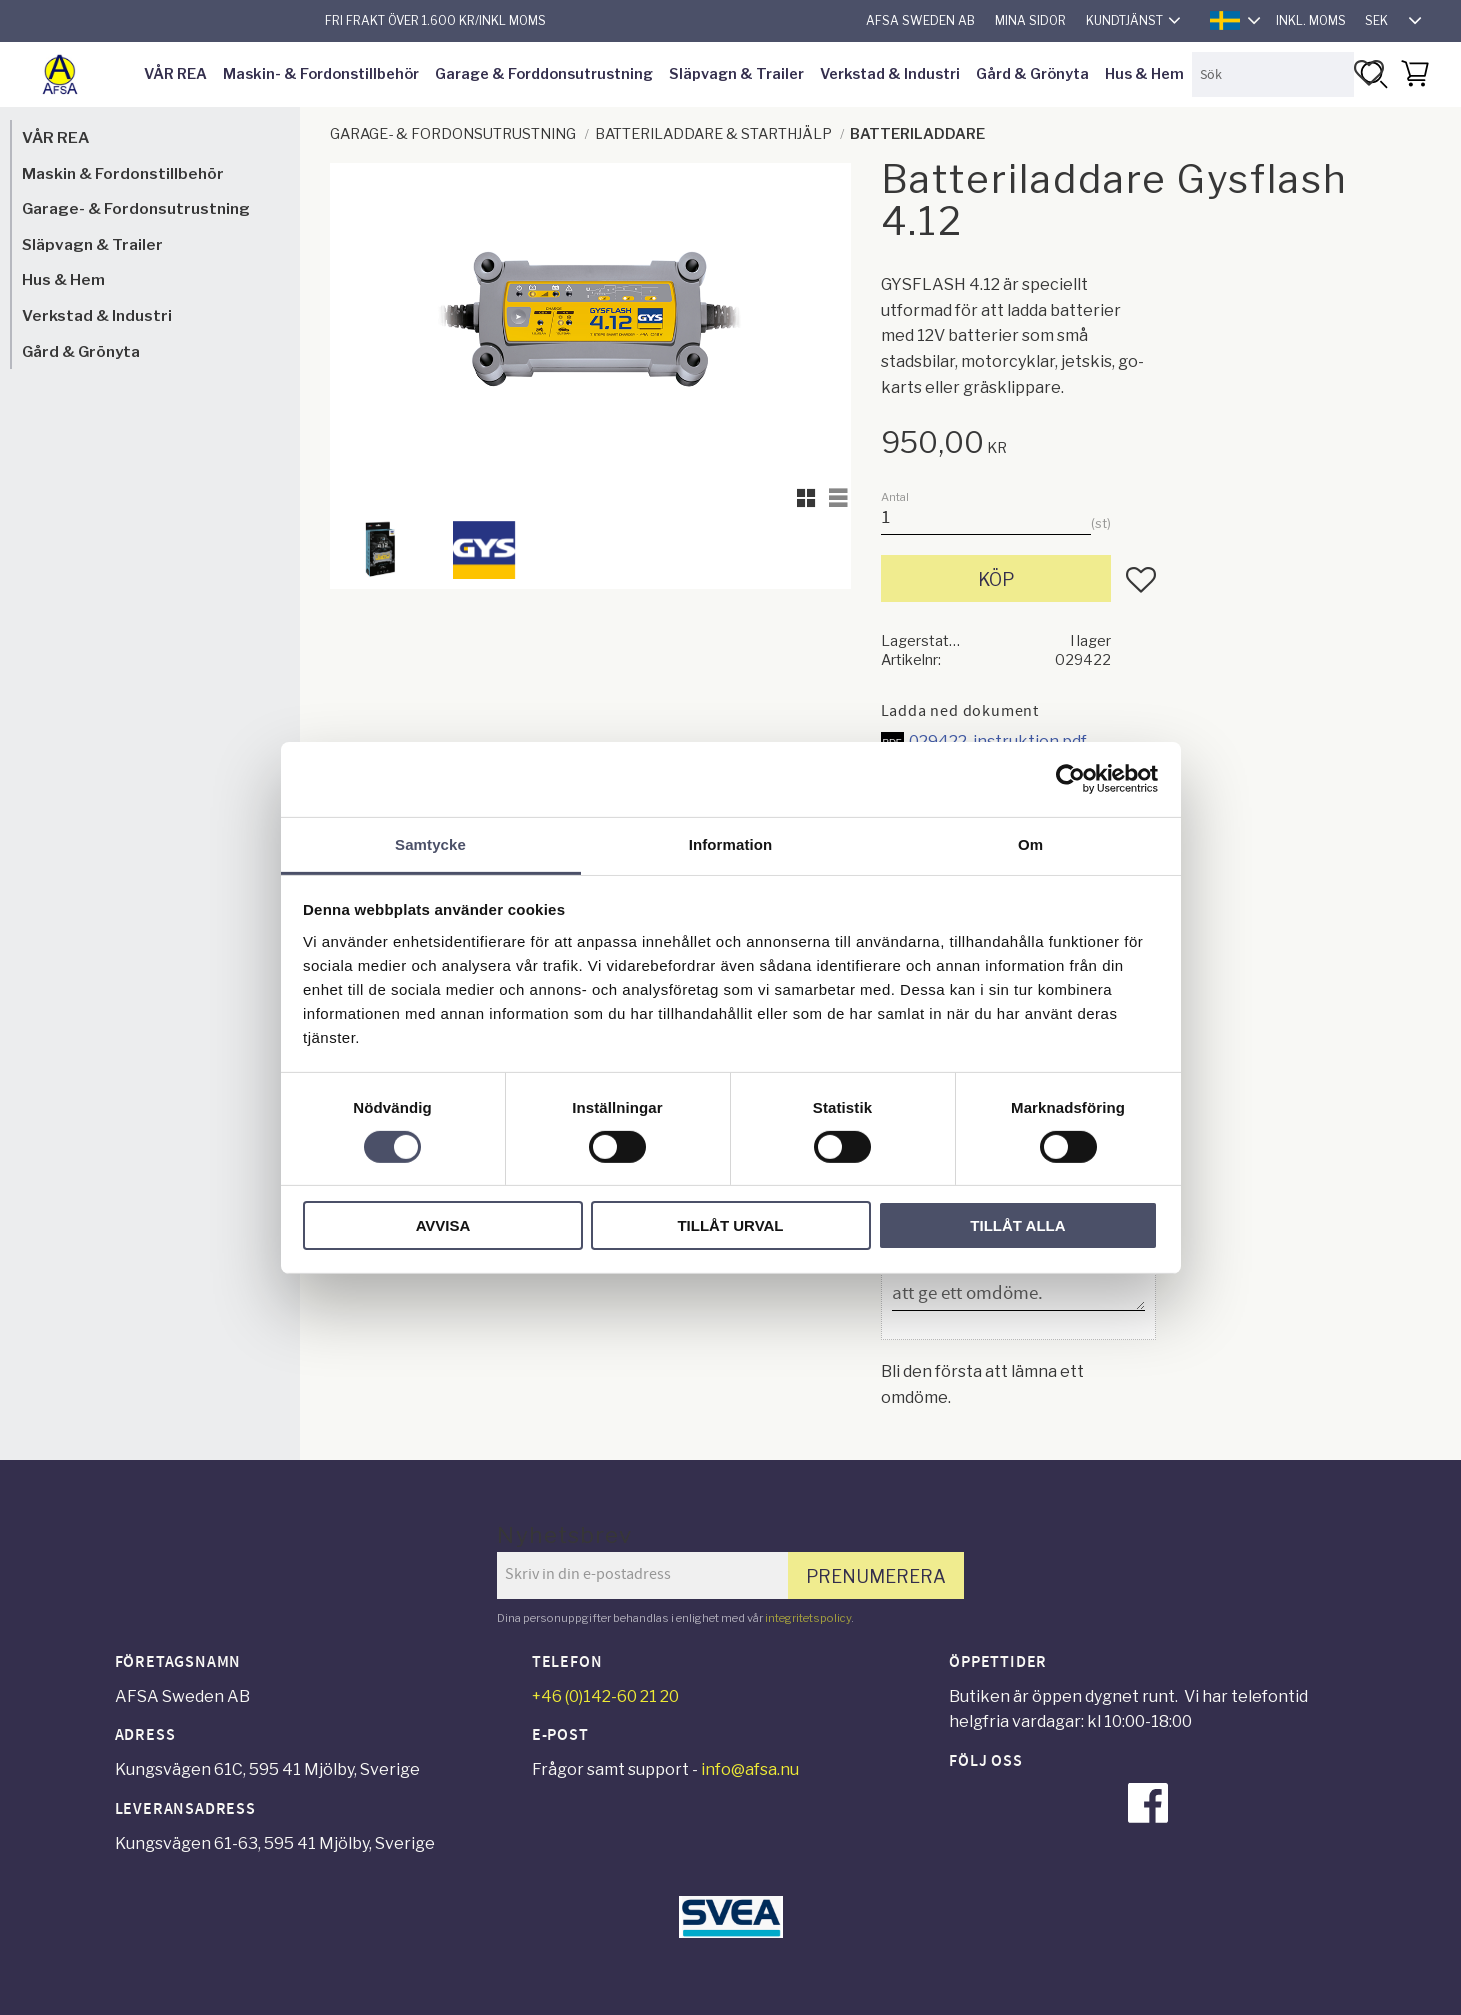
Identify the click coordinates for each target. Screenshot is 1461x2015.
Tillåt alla (1017, 1225)
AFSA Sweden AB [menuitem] (920, 20)
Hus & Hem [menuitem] (1144, 74)
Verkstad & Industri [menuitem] (890, 74)
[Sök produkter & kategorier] (1273, 74)
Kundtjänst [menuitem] (1124, 20)
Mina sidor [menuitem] (1030, 20)
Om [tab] (1030, 843)
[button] (1369, 73)
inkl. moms (1311, 20)
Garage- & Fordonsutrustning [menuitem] (136, 208)
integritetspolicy (808, 1618)
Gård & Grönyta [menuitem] (1032, 74)
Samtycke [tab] (430, 843)
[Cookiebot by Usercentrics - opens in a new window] (1070, 779)
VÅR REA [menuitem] (175, 74)
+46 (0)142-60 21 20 (605, 1696)
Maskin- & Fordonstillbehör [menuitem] (321, 74)
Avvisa (443, 1225)
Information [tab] (731, 843)
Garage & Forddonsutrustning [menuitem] (544, 74)
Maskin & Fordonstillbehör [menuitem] (123, 173)
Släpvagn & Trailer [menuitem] (736, 74)
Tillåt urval (730, 1225)
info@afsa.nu (750, 1769)
